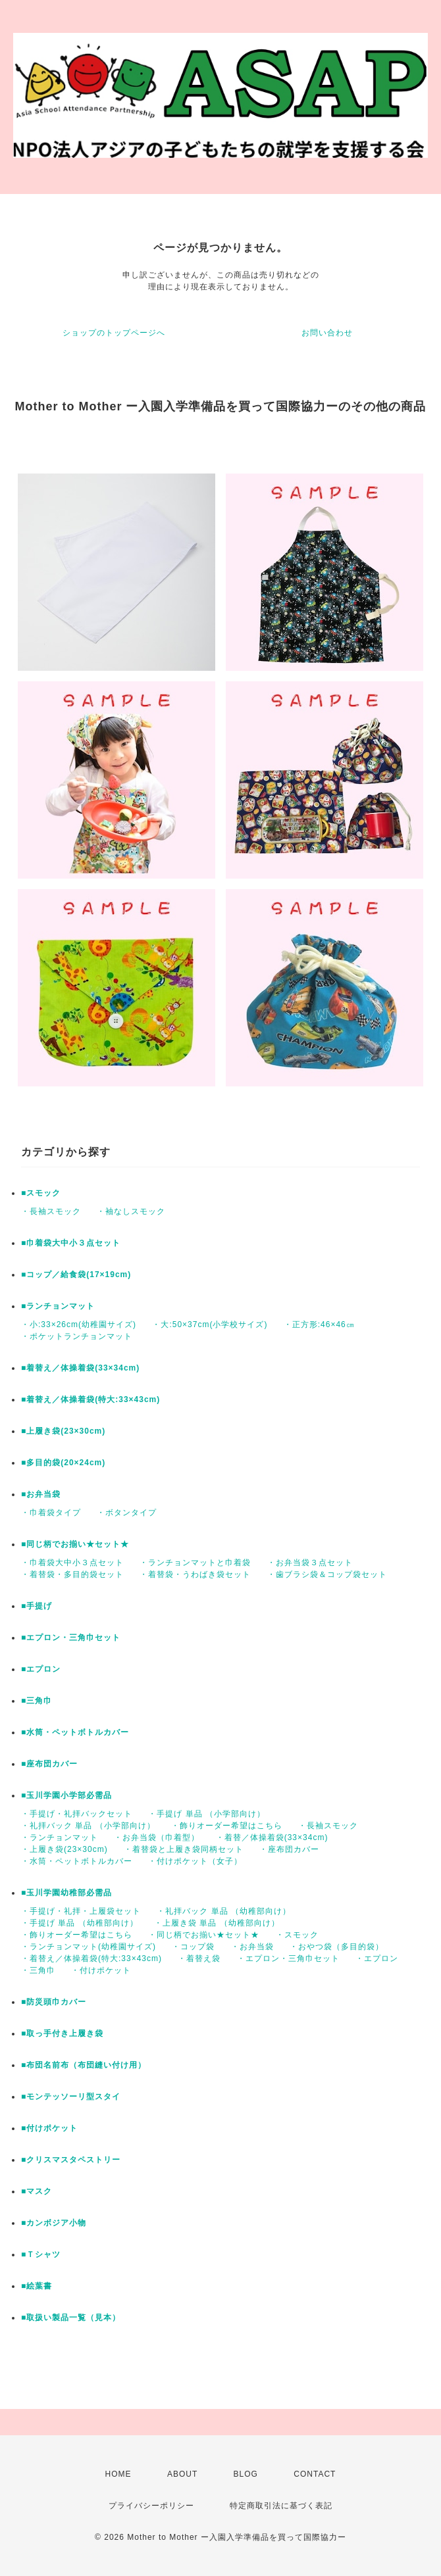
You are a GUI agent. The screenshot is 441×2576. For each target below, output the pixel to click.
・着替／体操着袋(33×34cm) (272, 1837)
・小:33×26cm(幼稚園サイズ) (78, 1324)
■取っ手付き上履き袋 (62, 2033)
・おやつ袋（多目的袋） (337, 1946)
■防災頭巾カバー (53, 2001)
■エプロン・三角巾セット (70, 1637)
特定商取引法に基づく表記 (281, 2505)
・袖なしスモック (131, 1211)
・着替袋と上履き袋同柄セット (184, 1849)
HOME (118, 2474)
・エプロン (376, 1958)
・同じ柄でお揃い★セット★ (203, 1934)
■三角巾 (36, 1700)
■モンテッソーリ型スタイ (70, 2096)
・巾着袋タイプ (51, 1512)
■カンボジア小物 (53, 2222)
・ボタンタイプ (127, 1512)
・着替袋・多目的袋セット (72, 1574)
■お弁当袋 (41, 1494)
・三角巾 (38, 1970)
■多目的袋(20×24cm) (63, 1462)
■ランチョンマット (58, 1306)
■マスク (36, 2191)
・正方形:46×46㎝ (319, 1324)
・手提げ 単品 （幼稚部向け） (79, 1923)
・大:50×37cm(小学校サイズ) (209, 1324)
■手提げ (36, 1606)
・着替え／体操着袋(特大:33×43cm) (91, 1958)
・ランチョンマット (59, 1837)
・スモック (297, 1934)
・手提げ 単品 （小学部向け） (206, 1813)
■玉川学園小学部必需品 (66, 1795)
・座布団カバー (289, 1849)
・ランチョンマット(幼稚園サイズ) (88, 1946)
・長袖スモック (51, 1211)
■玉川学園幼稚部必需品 (66, 1892)
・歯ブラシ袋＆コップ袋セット (327, 1574)
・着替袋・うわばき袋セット (195, 1574)
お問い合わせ (327, 332)
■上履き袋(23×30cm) (63, 1431)
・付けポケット (101, 1970)
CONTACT (315, 2474)
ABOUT (182, 2474)
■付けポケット (49, 2128)
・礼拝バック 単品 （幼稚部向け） (224, 1911)
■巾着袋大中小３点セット (70, 1243)
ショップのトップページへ (114, 332)
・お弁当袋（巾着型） (156, 1837)
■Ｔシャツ (41, 2254)
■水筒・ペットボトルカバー (75, 1732)
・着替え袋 (199, 1958)
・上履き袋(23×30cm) (64, 1849)
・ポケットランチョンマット (76, 1336)
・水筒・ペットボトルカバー (76, 1861)
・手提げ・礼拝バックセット (76, 1813)
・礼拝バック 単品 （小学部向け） (88, 1825)
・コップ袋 (193, 1946)
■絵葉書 (36, 2286)
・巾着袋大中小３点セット (72, 1562)
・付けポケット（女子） (195, 1861)
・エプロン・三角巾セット (288, 1958)
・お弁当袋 (252, 1946)
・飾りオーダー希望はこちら (226, 1825)
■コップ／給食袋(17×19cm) (76, 1274)
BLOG (246, 2474)
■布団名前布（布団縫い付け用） (83, 2065)
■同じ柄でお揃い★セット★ (75, 1544)
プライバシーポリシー (151, 2505)
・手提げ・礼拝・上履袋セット (81, 1911)
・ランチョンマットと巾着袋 (195, 1562)
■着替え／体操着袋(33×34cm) (80, 1368)
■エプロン (41, 1669)
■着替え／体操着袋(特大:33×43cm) (90, 1399)
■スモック (41, 1193)
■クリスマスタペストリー (70, 2159)
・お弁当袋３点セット (310, 1562)
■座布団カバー (49, 1763)
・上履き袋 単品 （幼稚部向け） (217, 1923)
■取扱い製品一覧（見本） (70, 2317)
